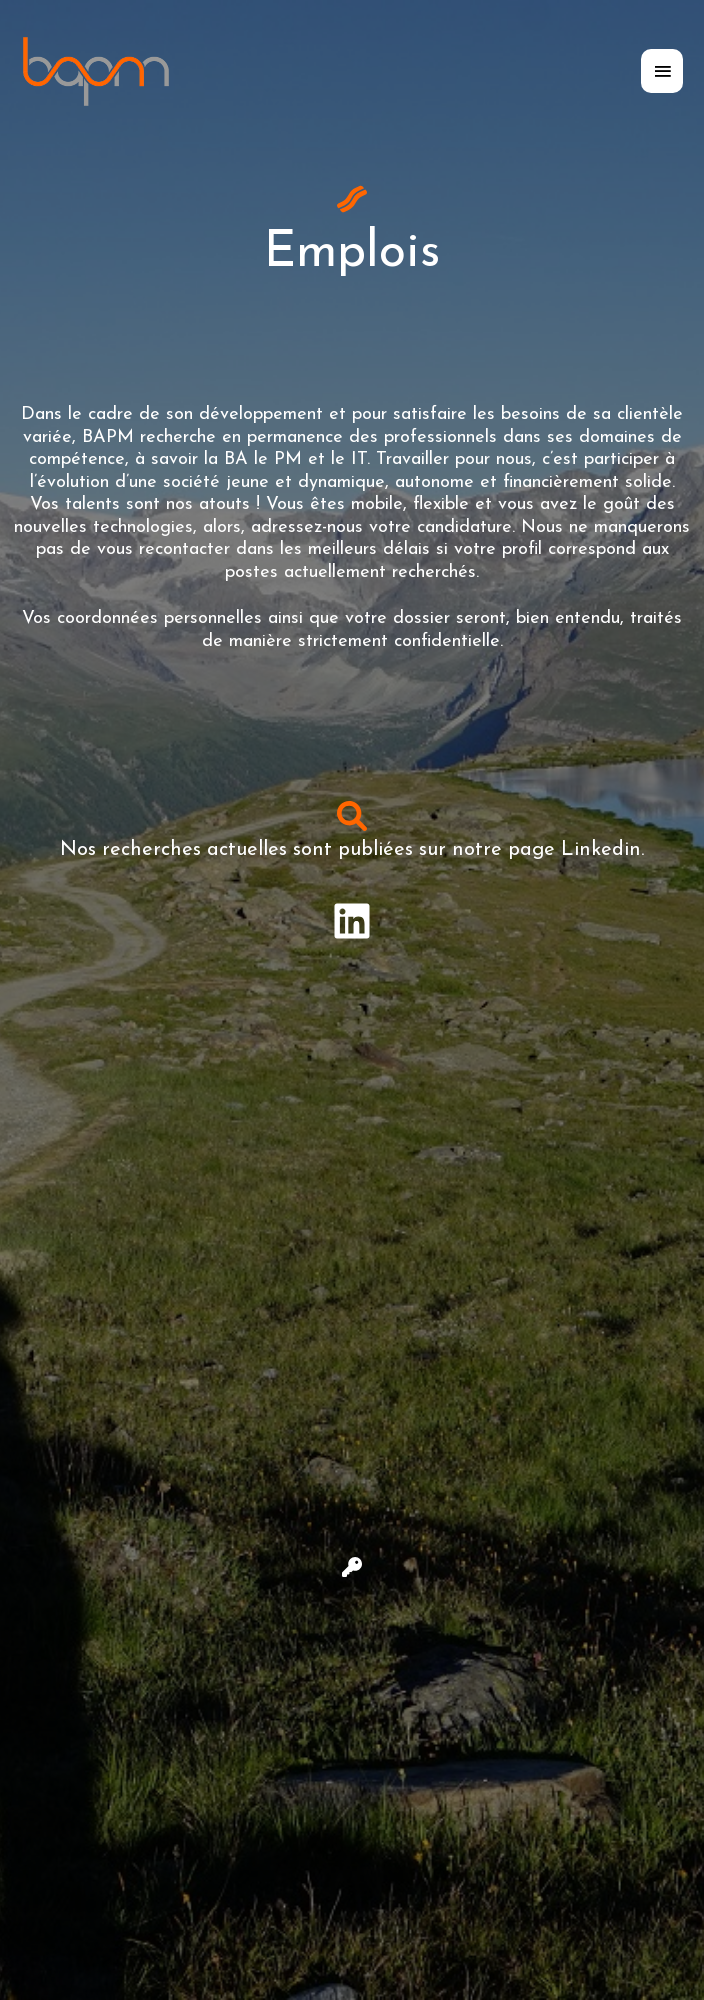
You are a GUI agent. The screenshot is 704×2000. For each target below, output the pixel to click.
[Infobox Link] (352, 922)
